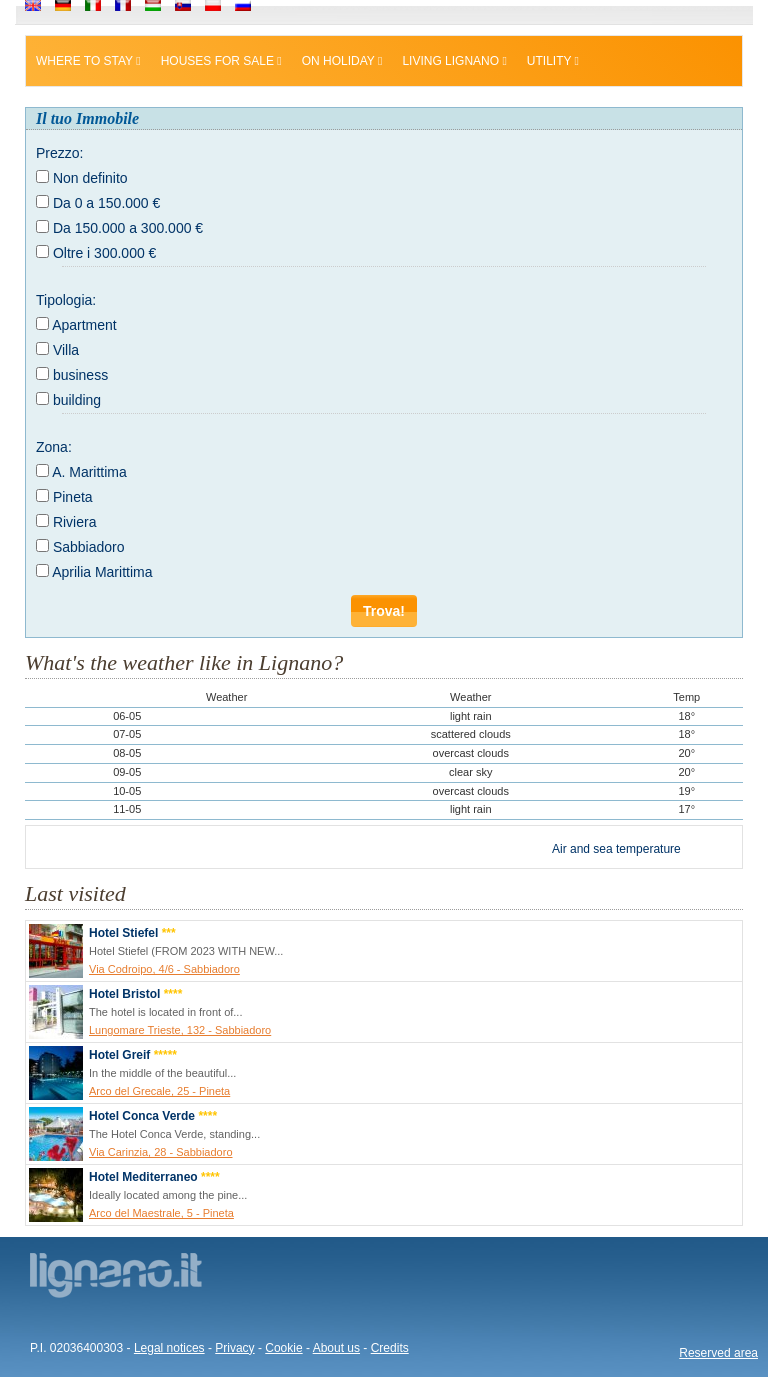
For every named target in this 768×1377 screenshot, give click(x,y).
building (77, 400)
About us (336, 1348)
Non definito (90, 178)
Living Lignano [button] (454, 61)
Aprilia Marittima (102, 572)
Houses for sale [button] (221, 61)
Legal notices (169, 1348)
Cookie (283, 1348)
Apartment (84, 325)
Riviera (75, 522)
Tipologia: (66, 300)
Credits (390, 1348)
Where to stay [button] (88, 61)
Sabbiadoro (89, 547)
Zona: (54, 447)
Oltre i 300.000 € (105, 253)
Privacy (234, 1348)
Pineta (73, 497)
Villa (66, 350)
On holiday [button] (342, 61)
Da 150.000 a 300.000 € (128, 228)
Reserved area (718, 1353)
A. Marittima (89, 472)
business (80, 375)
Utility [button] (553, 61)
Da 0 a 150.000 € (106, 203)
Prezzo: (59, 153)
